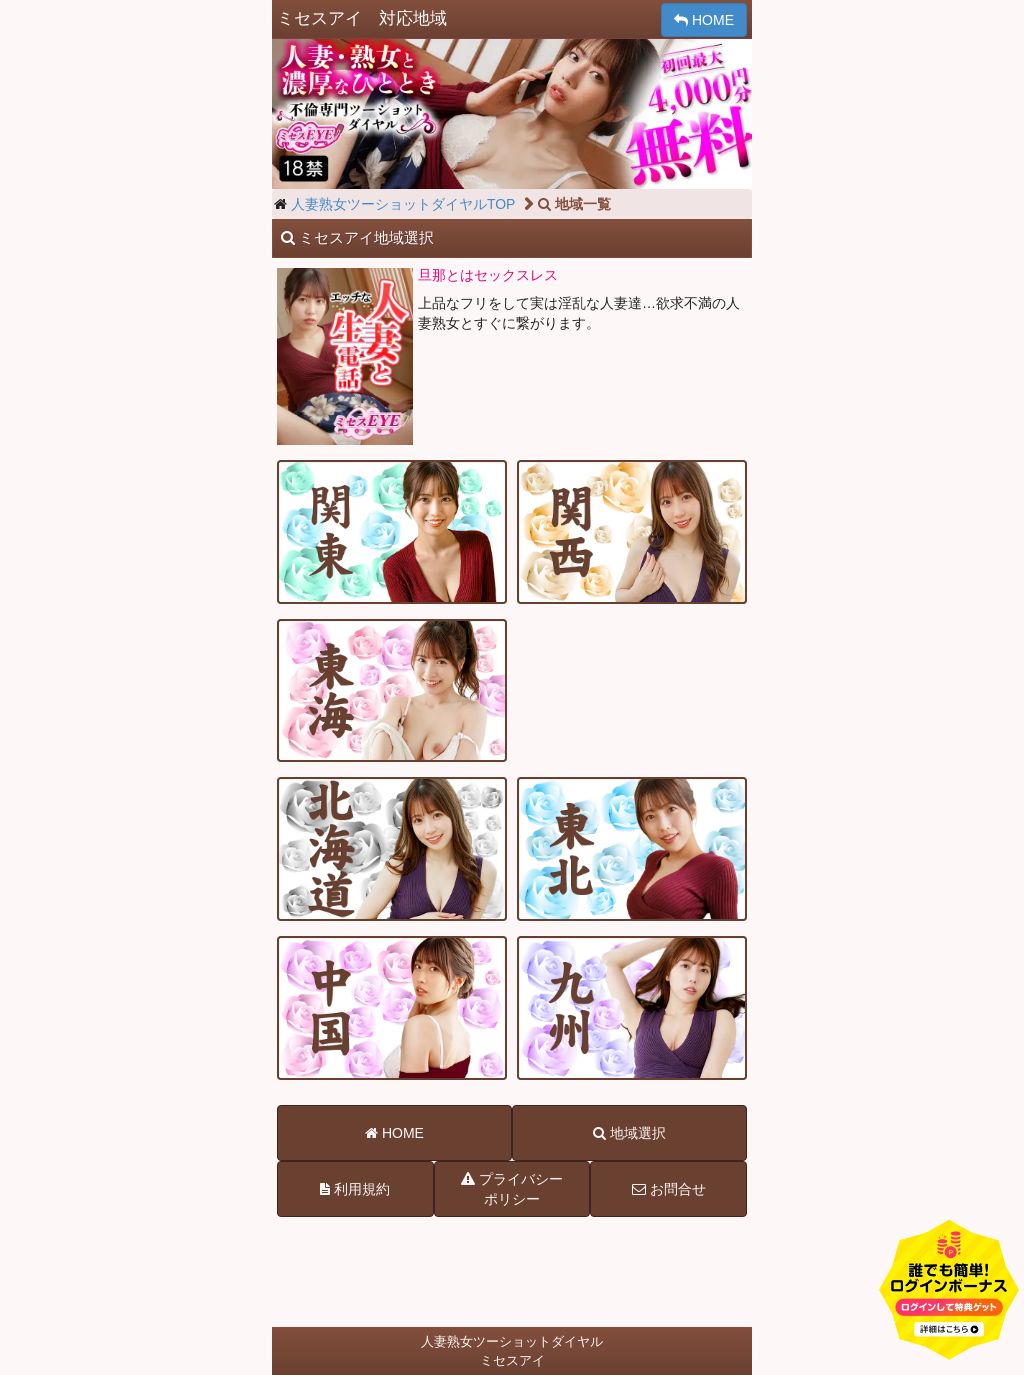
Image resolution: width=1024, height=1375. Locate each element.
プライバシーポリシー (512, 1188)
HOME (704, 20)
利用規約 (355, 1189)
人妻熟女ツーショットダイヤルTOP (403, 204)
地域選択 (629, 1133)
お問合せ (669, 1189)
